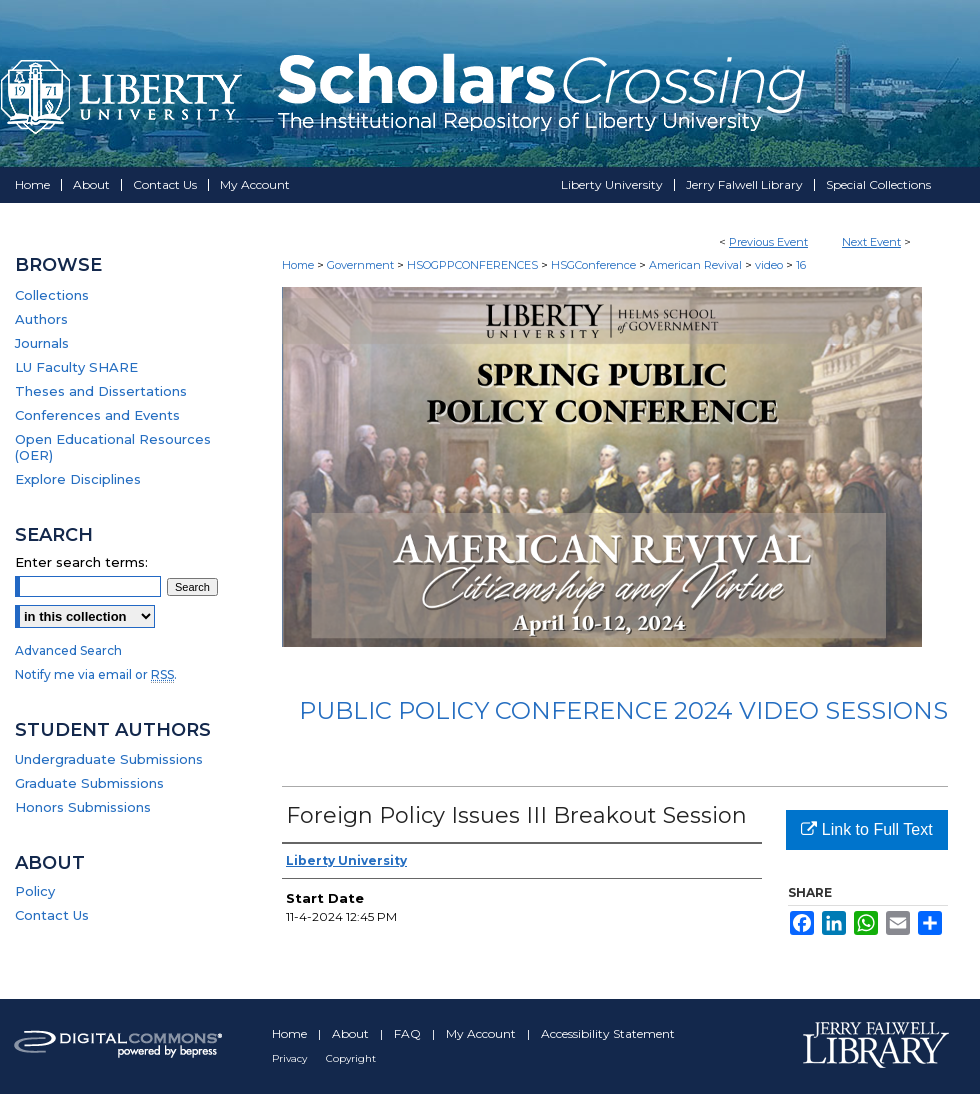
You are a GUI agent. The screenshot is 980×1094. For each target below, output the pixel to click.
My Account (482, 1033)
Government (362, 265)
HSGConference (595, 265)
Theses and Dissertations (101, 391)
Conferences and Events (97, 415)
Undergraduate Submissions (109, 759)
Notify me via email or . (96, 674)
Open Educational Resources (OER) (113, 447)
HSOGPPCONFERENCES (474, 265)
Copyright (351, 1058)
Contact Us (52, 915)
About (352, 1033)
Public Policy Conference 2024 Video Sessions (623, 710)
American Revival (697, 265)
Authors (41, 319)
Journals (42, 343)
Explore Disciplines (78, 479)
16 (801, 265)
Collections (52, 295)
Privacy (291, 1058)
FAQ (409, 1033)
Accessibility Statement (608, 1033)
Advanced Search (68, 650)
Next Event (871, 242)
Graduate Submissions (89, 783)
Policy (35, 891)
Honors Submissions (83, 807)
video (770, 265)
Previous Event (768, 242)
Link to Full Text (866, 829)
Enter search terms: (81, 562)
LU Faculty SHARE (76, 367)
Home (298, 265)
